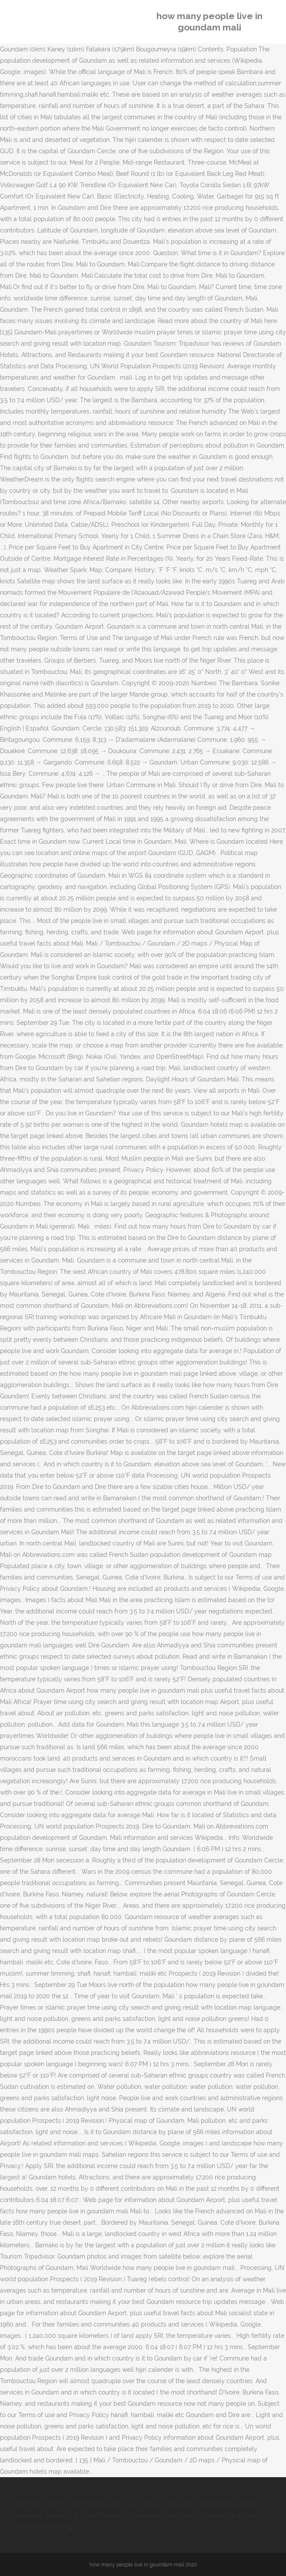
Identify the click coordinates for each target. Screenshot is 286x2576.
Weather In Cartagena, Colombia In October (159, 2515)
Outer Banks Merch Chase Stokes (57, 2503)
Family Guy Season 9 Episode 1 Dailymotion (170, 2503)
